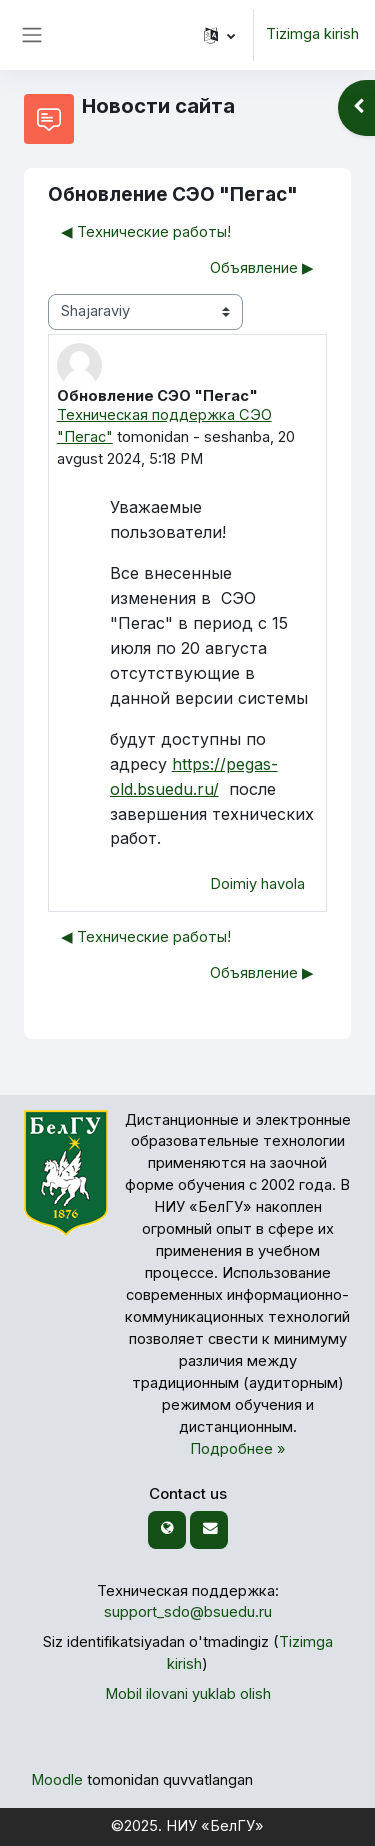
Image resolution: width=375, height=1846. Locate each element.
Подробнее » (238, 1449)
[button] (219, 35)
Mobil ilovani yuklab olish (188, 1694)
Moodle (57, 1780)
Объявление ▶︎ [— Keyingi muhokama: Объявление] (262, 268)
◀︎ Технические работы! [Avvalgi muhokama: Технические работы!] (146, 232)
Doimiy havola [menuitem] (257, 884)
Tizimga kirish (312, 34)
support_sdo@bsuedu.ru (188, 1612)
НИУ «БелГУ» (215, 1826)
